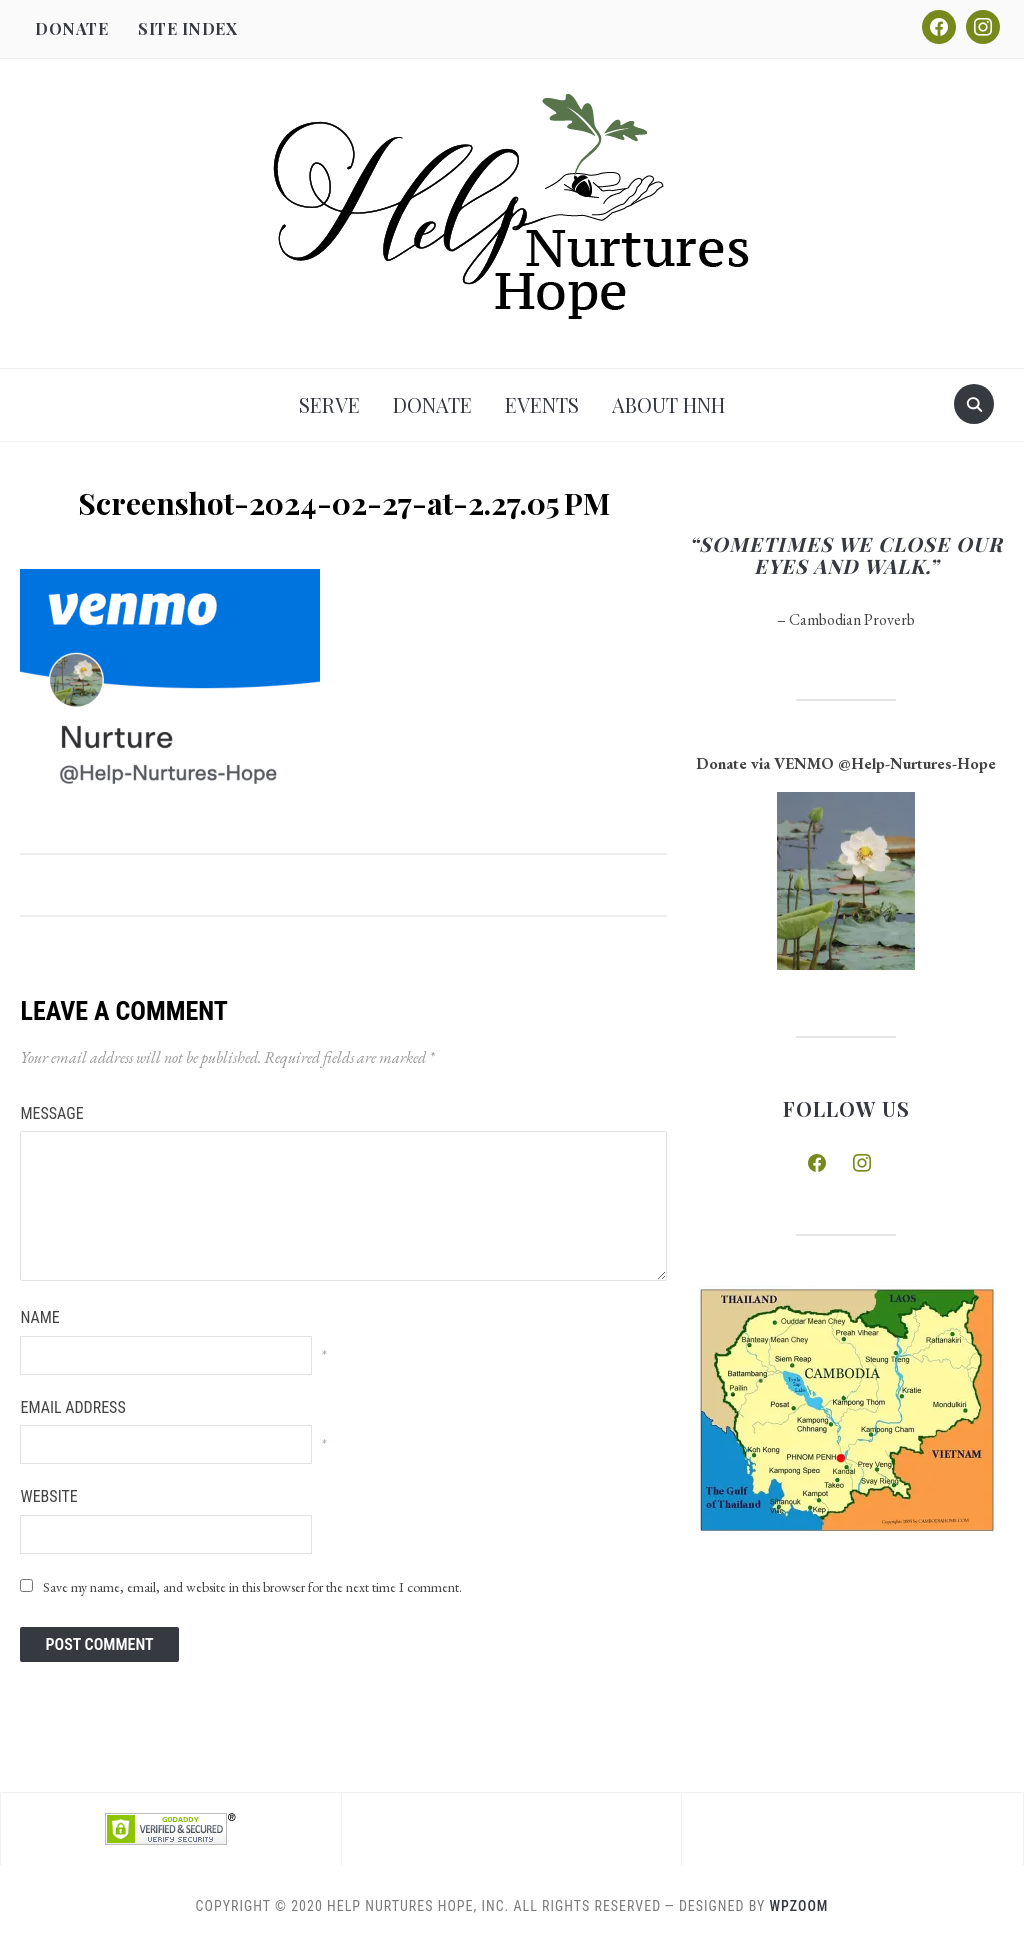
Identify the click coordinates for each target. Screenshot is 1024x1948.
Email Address (72, 1407)
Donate (71, 28)
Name (39, 1317)
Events (542, 404)
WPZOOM (799, 1906)
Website (48, 1496)
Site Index (187, 28)
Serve (329, 404)
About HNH (668, 404)
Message (51, 1113)
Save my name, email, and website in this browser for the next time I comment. (252, 1587)
